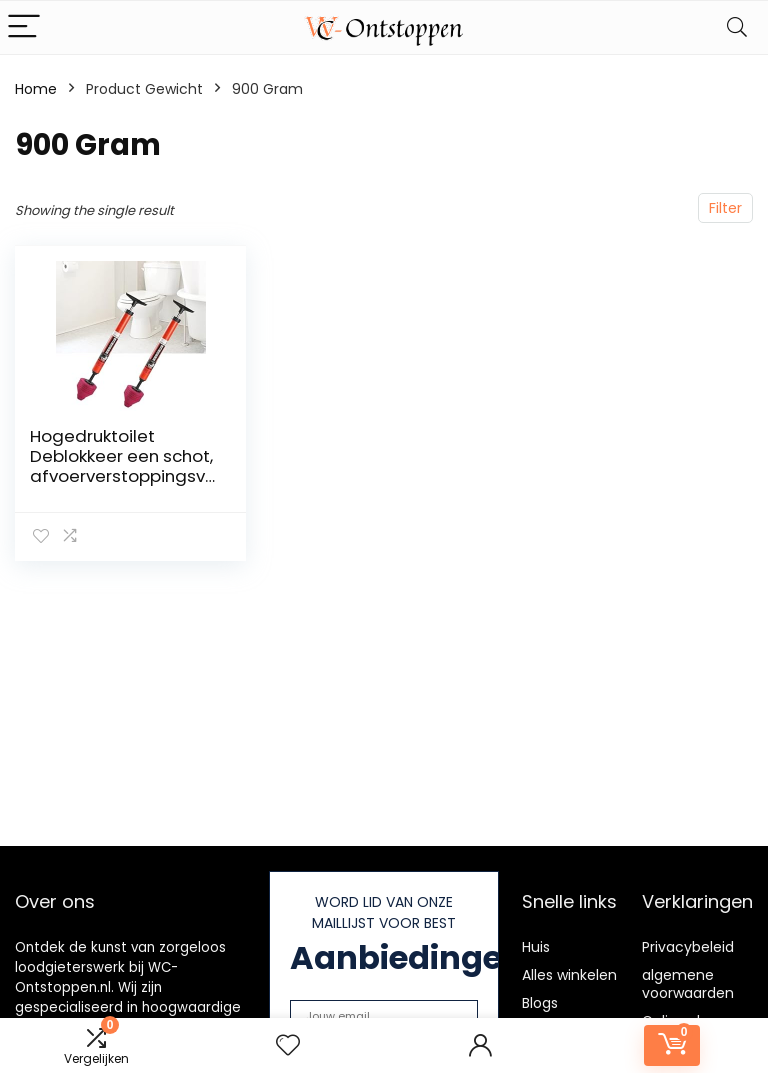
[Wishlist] (288, 1045)
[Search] (737, 27)
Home (36, 89)
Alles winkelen (569, 975)
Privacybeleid (688, 947)
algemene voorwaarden (688, 984)
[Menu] (24, 27)
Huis (536, 947)
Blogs (540, 1003)
